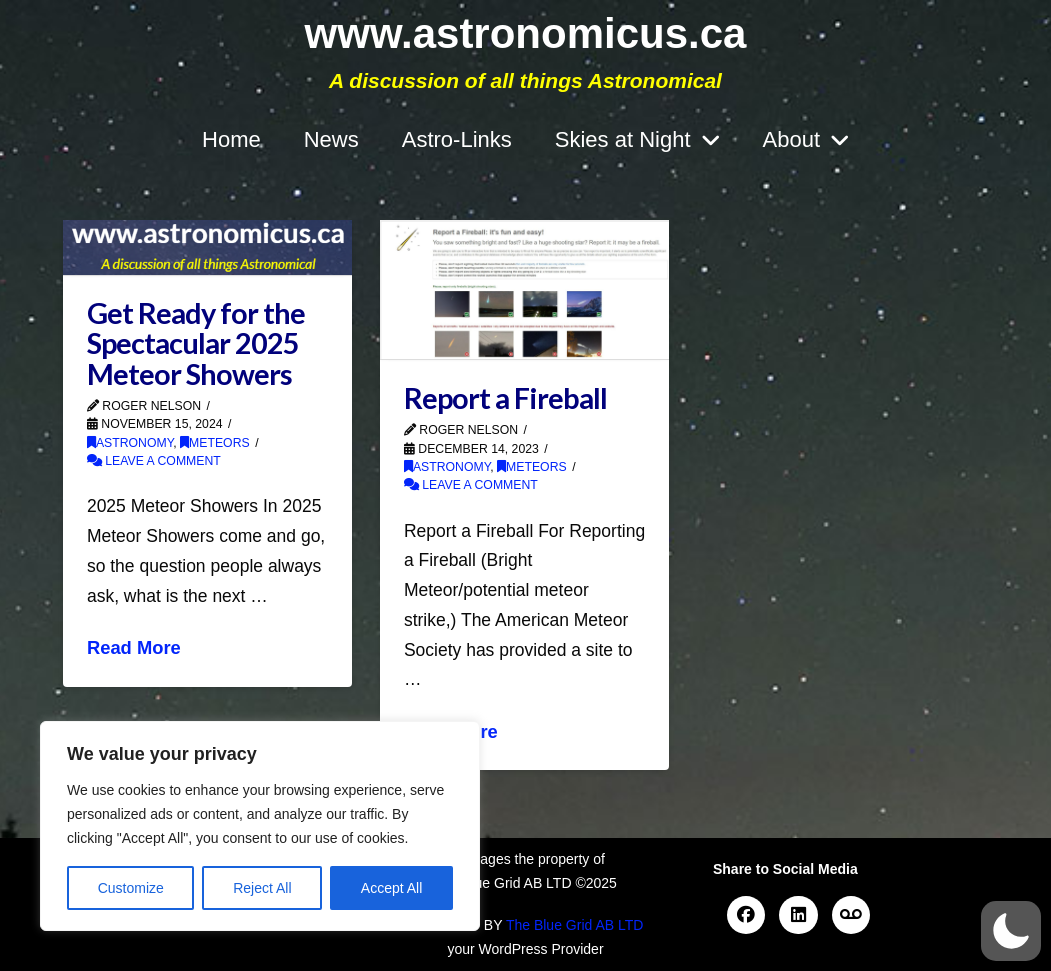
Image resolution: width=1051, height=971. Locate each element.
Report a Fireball (505, 398)
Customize (131, 888)
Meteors (215, 443)
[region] (260, 826)
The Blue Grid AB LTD (574, 925)
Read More (134, 647)
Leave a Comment (154, 461)
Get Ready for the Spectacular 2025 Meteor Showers (196, 343)
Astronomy (130, 443)
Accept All (391, 888)
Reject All (262, 888)
